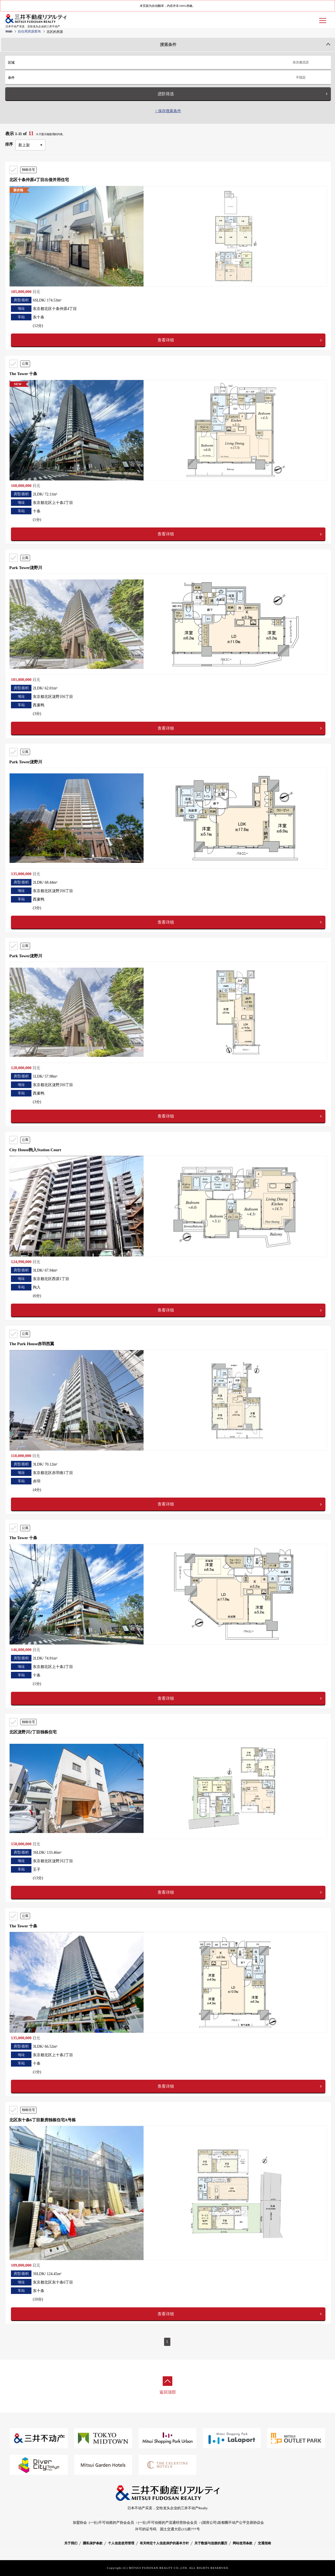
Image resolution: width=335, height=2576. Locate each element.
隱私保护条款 (93, 2543)
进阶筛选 (166, 94)
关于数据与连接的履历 (210, 2543)
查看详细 (166, 340)
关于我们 (70, 2543)
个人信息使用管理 (121, 2543)
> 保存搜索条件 (168, 111)
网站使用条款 (242, 2543)
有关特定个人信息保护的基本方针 (164, 2543)
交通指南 (264, 2543)
